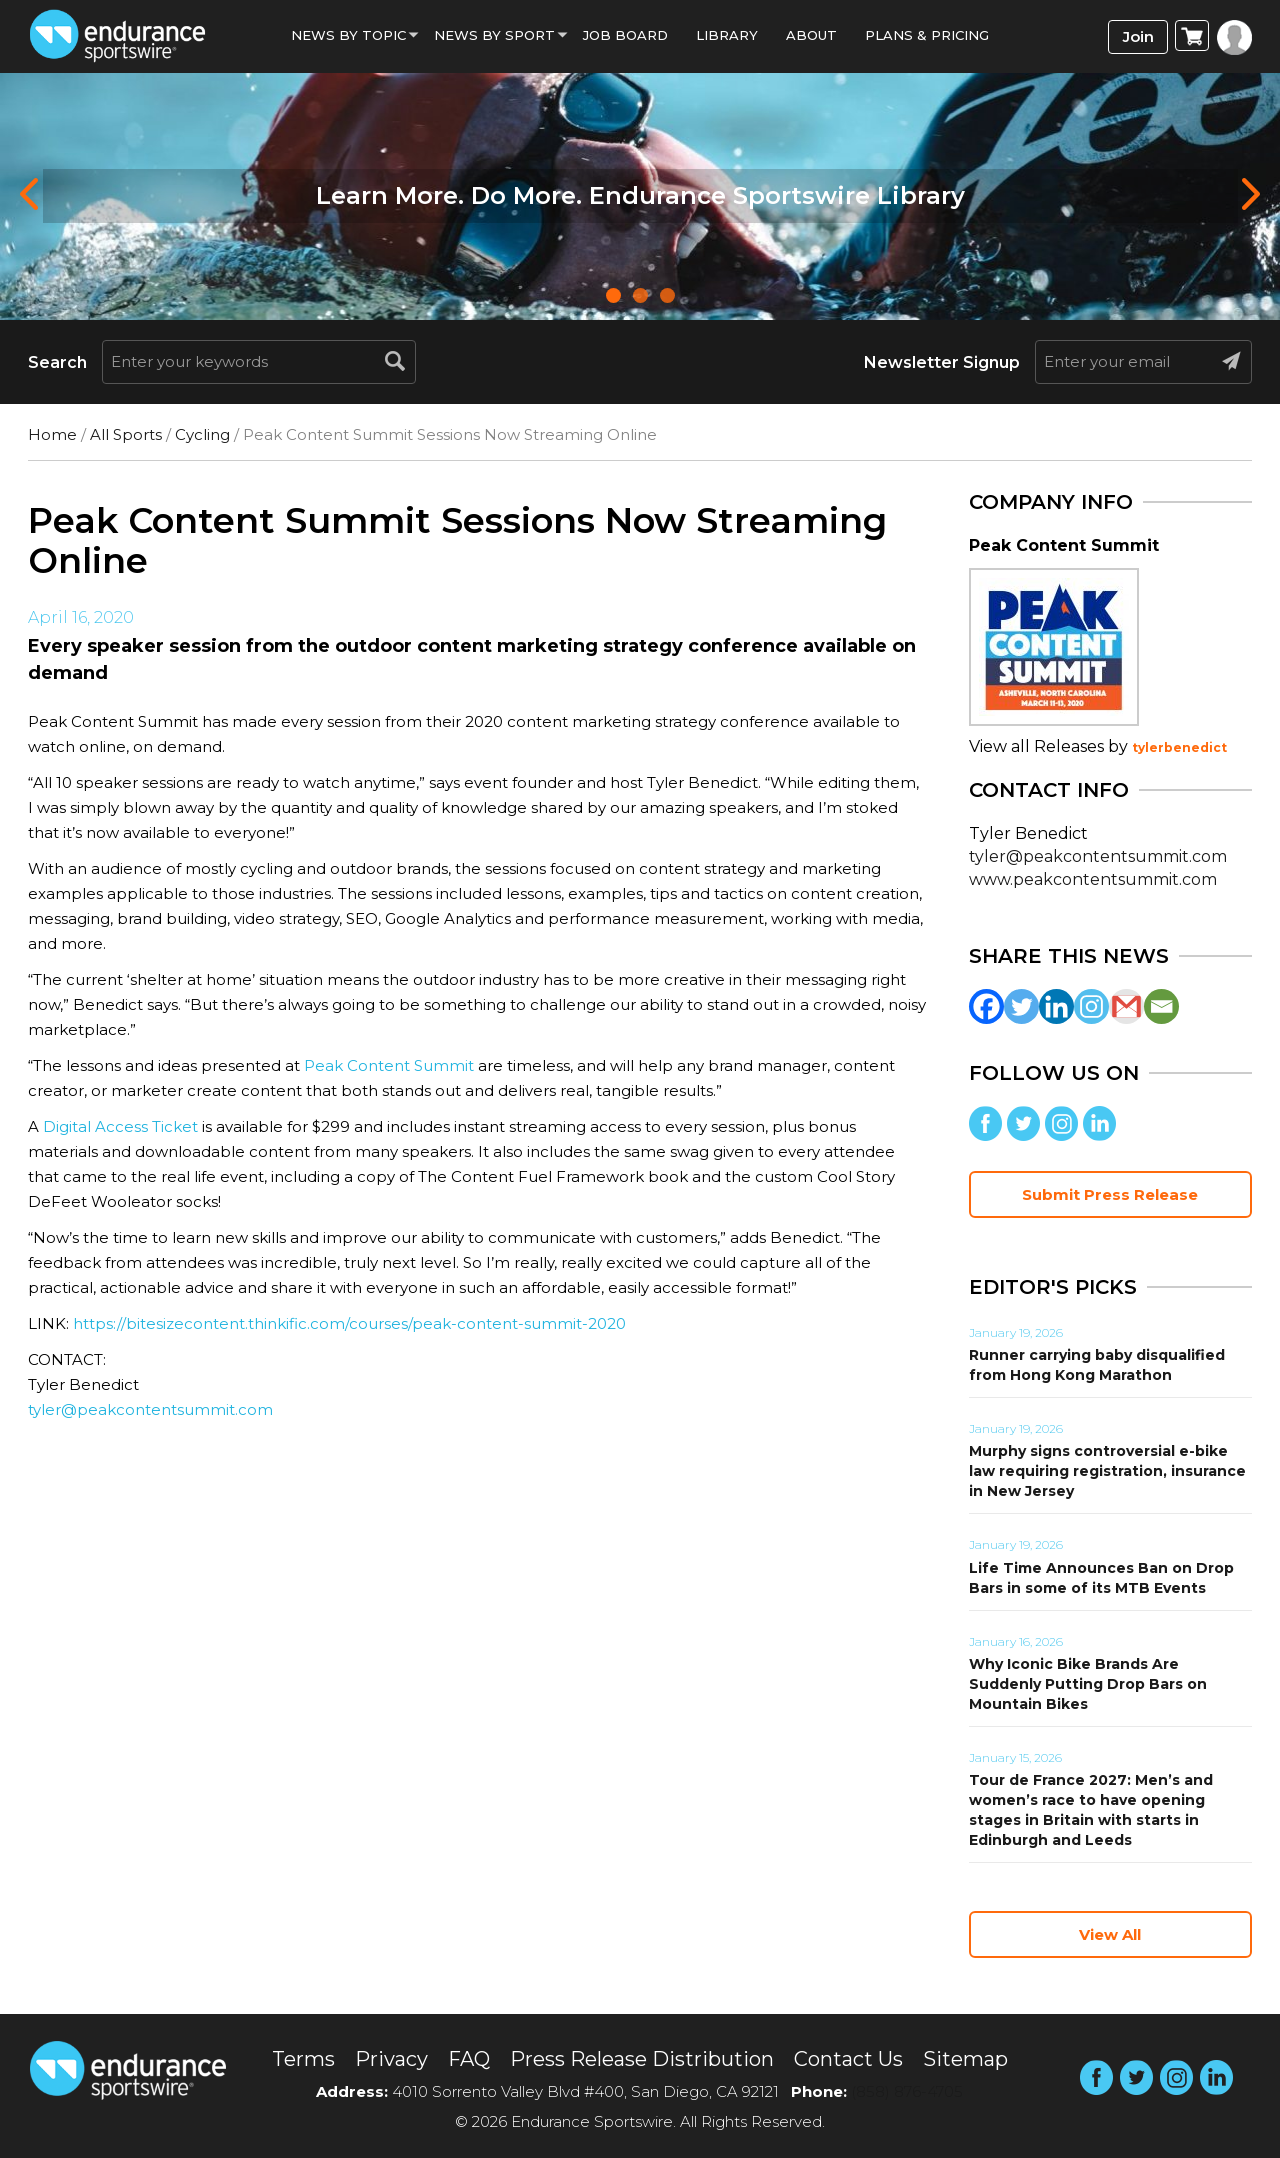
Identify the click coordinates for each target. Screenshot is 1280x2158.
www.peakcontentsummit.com (1093, 879)
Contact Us (848, 2059)
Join (1138, 36)
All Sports (126, 434)
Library (727, 35)
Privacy (391, 2059)
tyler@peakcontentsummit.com (150, 1409)
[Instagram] (1091, 1006)
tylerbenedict (1179, 747)
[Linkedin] (1056, 1006)
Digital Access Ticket (120, 1126)
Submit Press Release (1110, 1194)
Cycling (202, 434)
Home (52, 434)
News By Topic (348, 35)
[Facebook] (986, 1006)
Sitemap (965, 2059)
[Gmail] (1126, 1006)
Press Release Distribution (642, 2059)
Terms (303, 2059)
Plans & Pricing (927, 35)
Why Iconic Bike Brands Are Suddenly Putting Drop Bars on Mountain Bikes (1088, 1684)
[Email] (1161, 1006)
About (811, 35)
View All (1110, 1934)
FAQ (469, 2059)
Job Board (625, 35)
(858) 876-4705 (907, 2091)
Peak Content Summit (389, 1065)
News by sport (494, 35)
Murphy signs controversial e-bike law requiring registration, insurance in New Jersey (1107, 1471)
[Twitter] (1021, 1006)
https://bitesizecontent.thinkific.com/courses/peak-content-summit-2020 (349, 1323)
